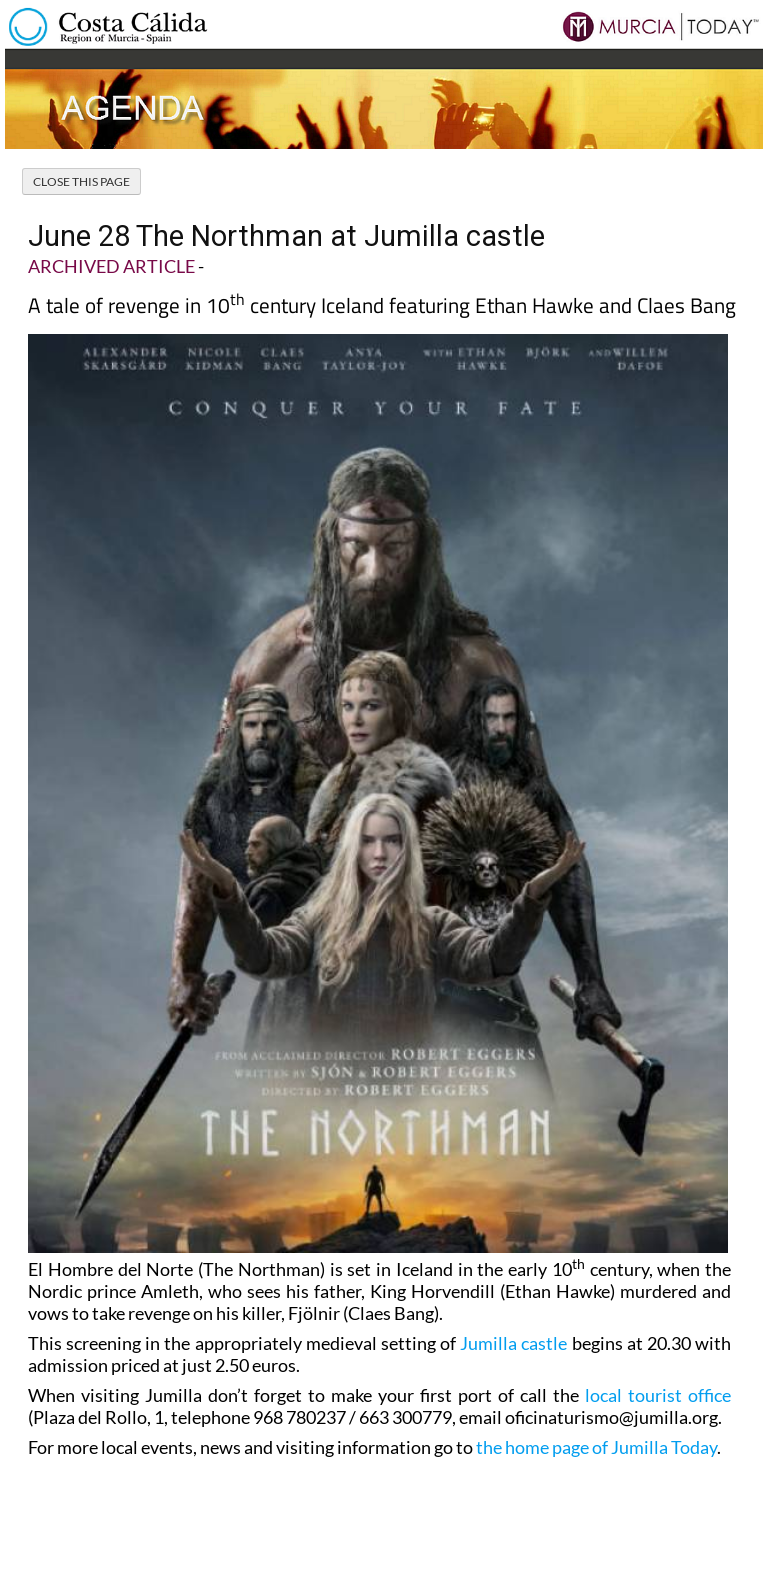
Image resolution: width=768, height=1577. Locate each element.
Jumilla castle (513, 1343)
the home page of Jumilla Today (596, 1447)
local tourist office (658, 1395)
